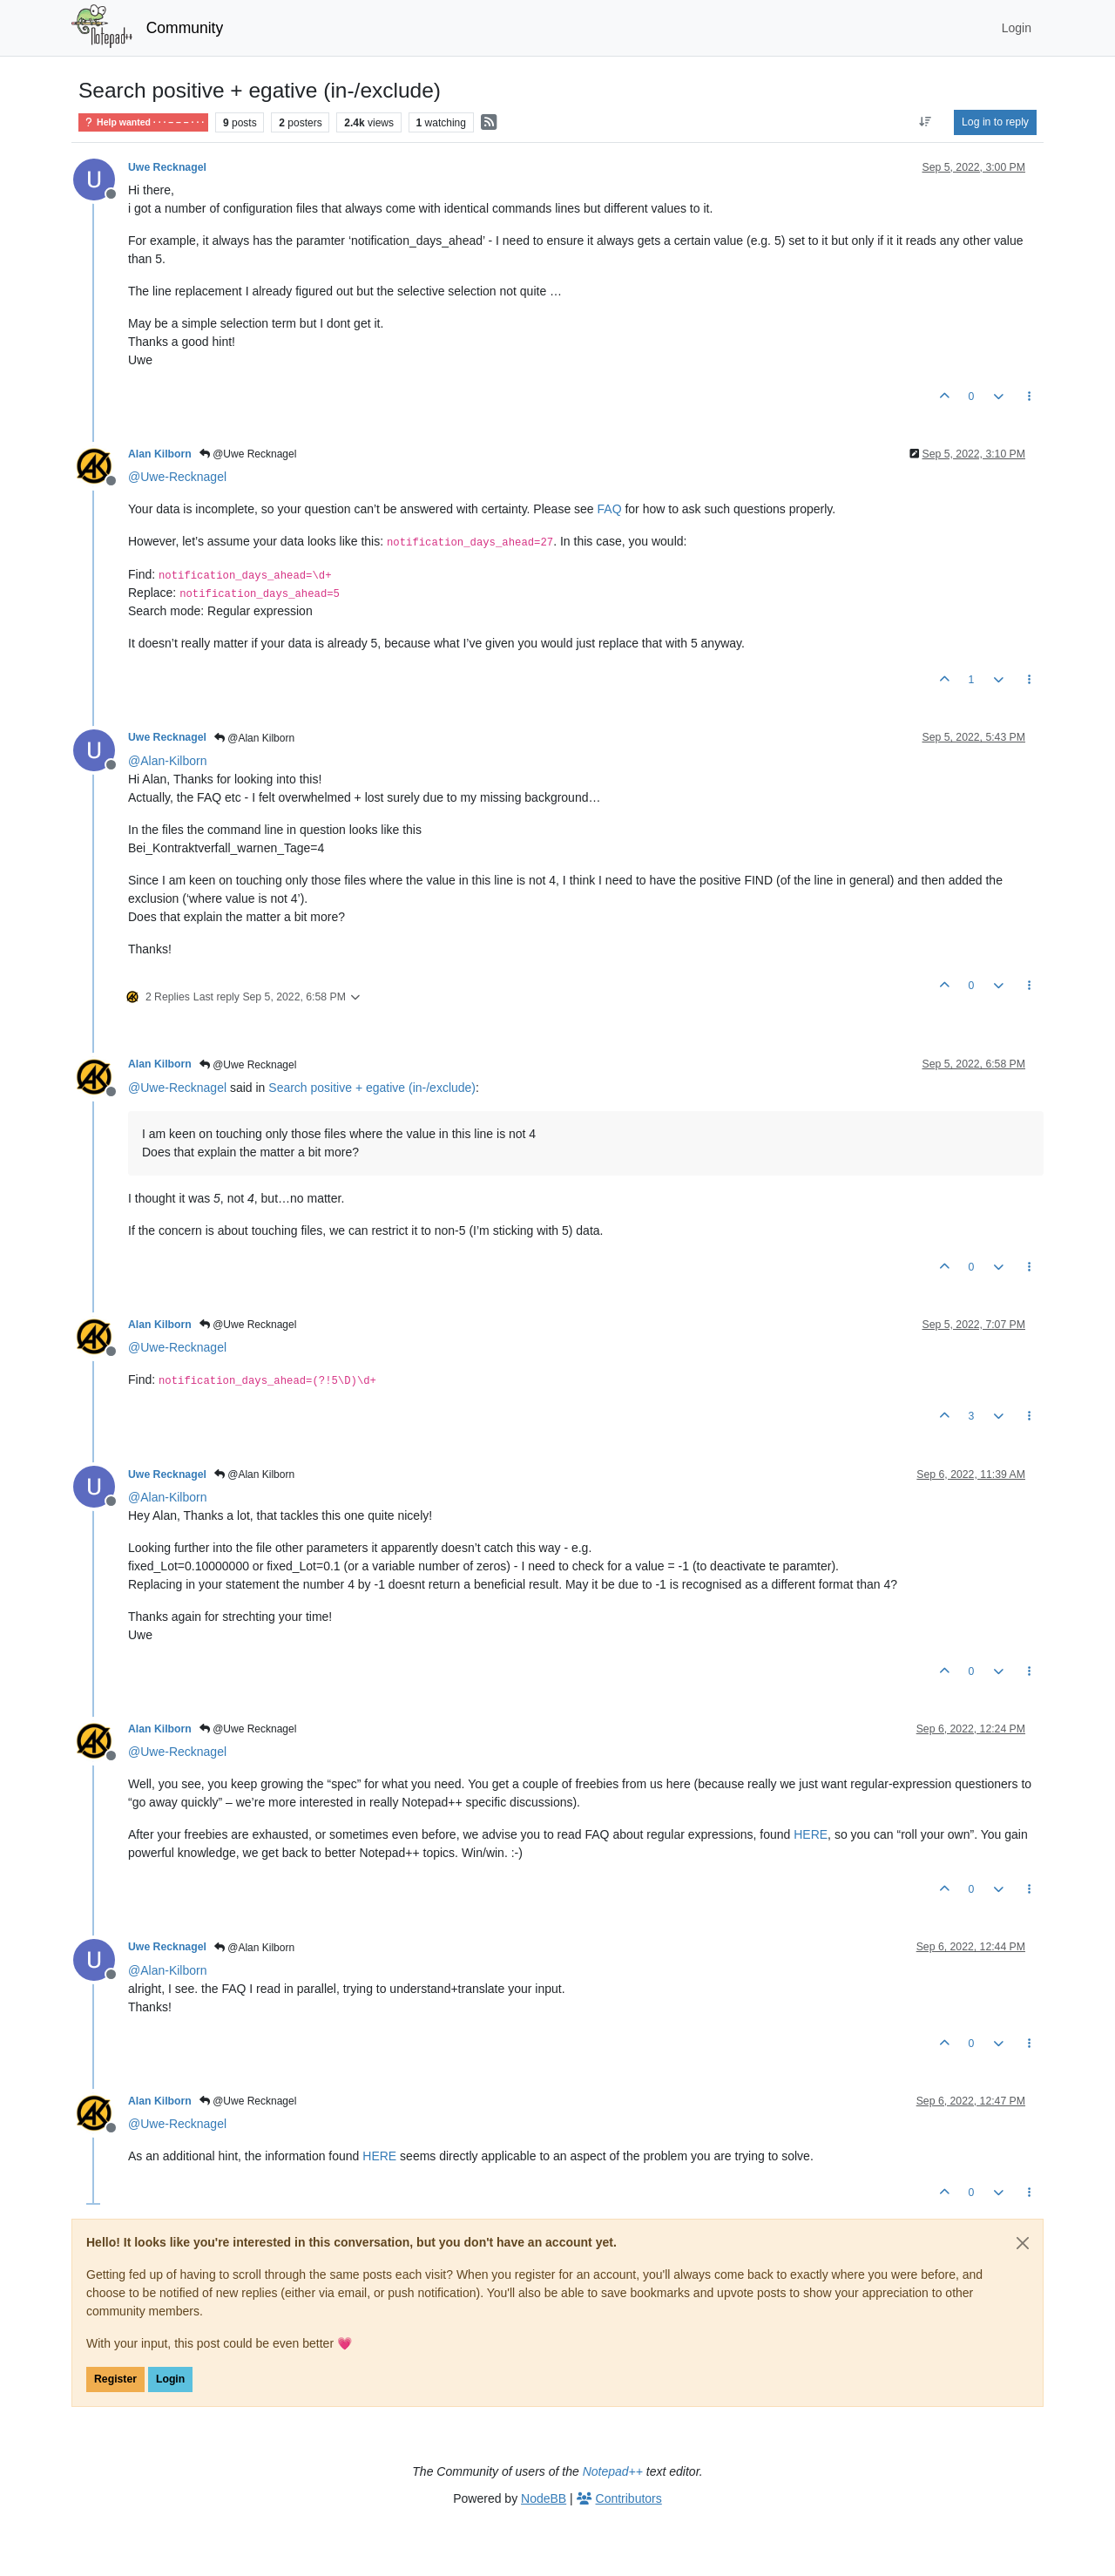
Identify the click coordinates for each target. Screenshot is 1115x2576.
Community (185, 28)
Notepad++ (613, 2471)
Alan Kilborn (160, 454)
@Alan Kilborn (254, 738)
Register (115, 2379)
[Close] (1023, 2243)
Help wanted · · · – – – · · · (143, 122)
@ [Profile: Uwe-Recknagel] (177, 477)
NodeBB (543, 2498)
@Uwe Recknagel (248, 454)
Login (170, 2379)
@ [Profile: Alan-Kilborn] (167, 761)
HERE (811, 1834)
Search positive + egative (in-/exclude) (372, 1088)
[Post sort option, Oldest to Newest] (925, 122)
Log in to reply (995, 122)
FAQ (610, 509)
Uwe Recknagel (167, 167)
